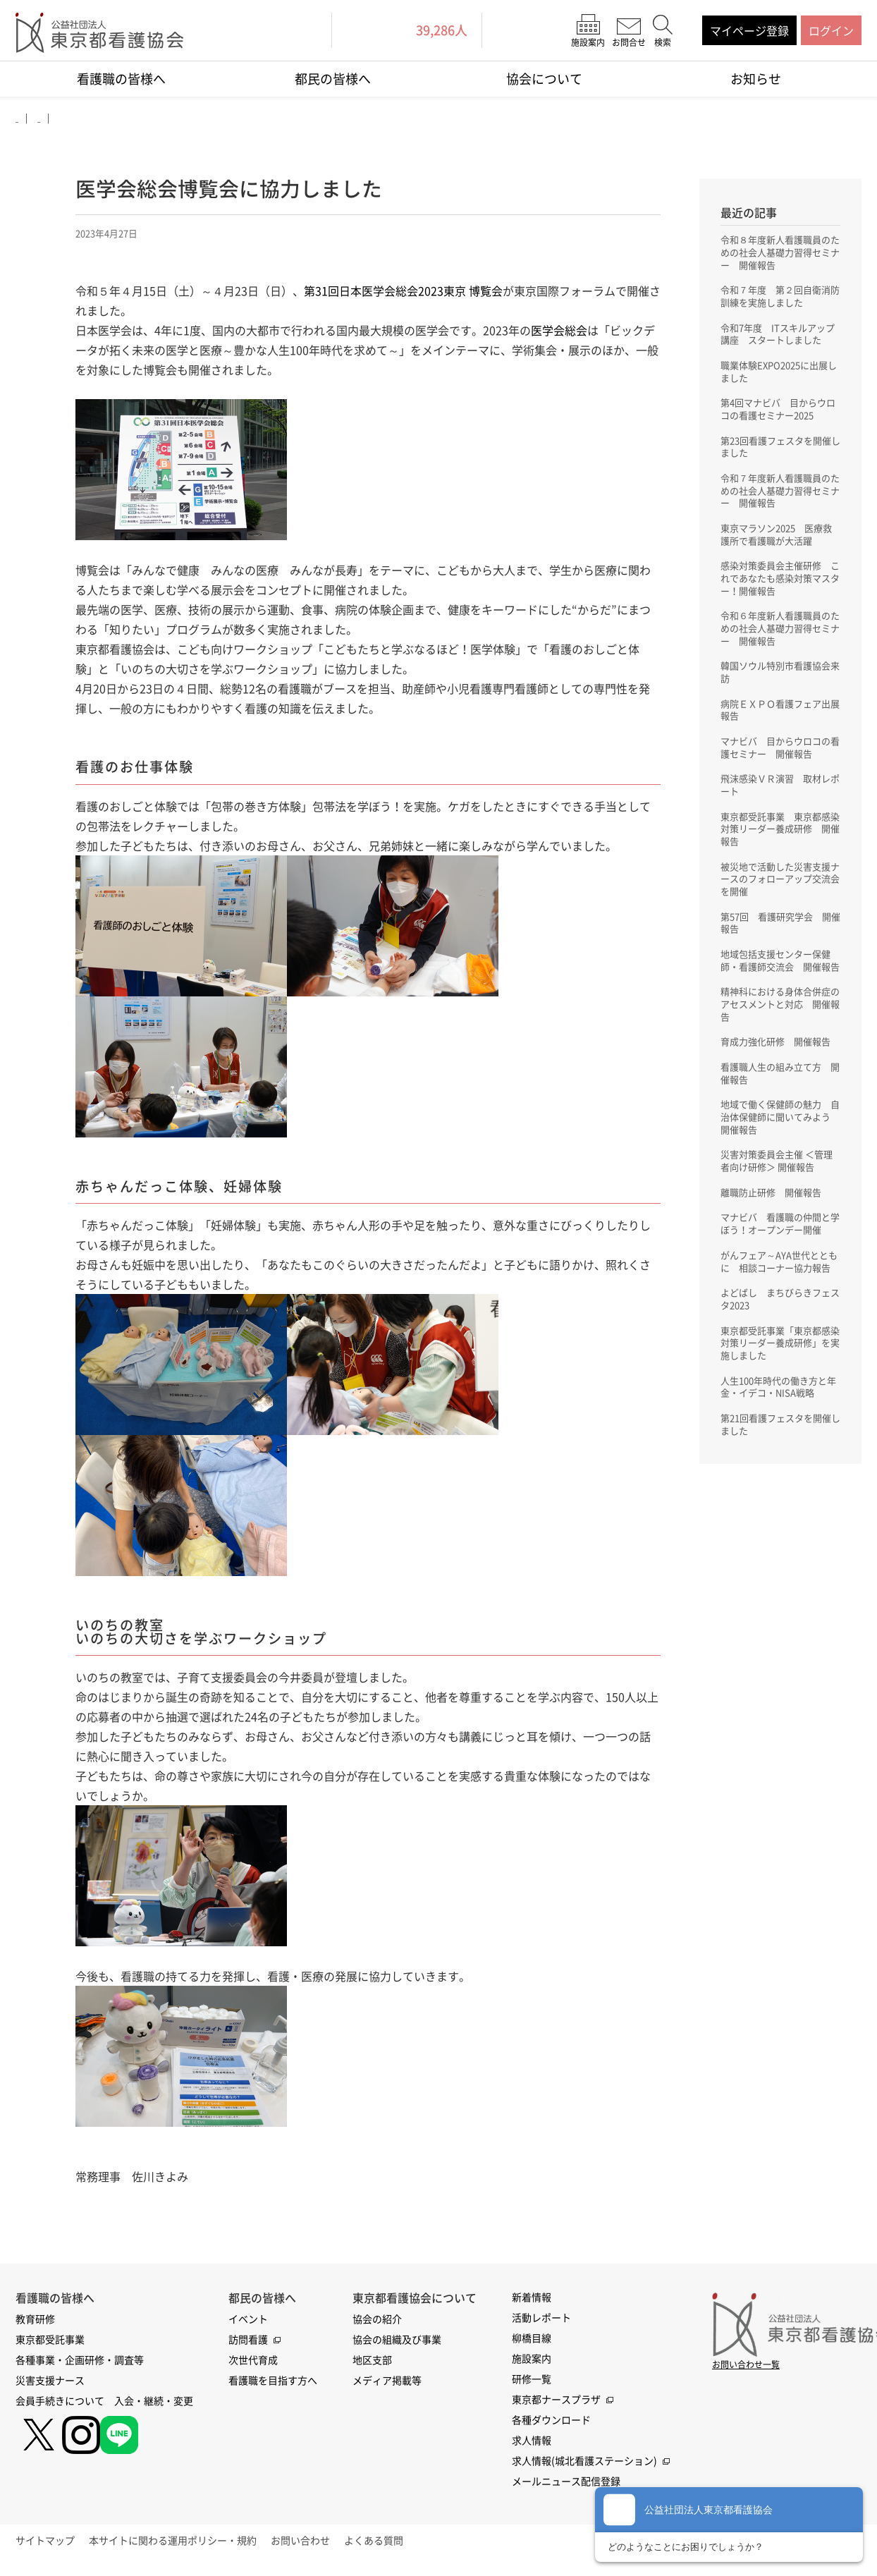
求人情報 (531, 2446)
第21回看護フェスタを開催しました (780, 1464)
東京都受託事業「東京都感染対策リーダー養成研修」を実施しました (779, 1381)
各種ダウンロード (551, 2426)
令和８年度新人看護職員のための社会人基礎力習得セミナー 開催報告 (779, 251)
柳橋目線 (531, 2344)
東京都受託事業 (50, 2345)
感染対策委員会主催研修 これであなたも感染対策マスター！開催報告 (779, 582)
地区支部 (372, 2366)
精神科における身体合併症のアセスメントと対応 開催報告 (779, 1026)
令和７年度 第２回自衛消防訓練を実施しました (779, 296)
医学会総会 (559, 334)
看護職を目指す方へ (272, 2386)
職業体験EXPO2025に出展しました (778, 372)
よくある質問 (421, 2546)
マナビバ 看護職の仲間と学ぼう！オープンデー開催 (779, 1248)
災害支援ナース (50, 2386)
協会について (544, 78)
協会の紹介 (377, 2325)
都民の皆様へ (333, 78)
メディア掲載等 (387, 2386)
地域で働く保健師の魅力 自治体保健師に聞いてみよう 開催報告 (779, 1140)
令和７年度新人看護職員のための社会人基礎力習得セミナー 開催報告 (779, 493)
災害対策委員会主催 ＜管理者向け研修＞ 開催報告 (775, 1184)
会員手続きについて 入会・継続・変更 (104, 2407)
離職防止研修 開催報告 (774, 1216)
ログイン (831, 30)
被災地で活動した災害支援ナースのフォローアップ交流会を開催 (779, 886)
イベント (248, 2325)
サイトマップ (57, 2546)
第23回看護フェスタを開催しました (780, 448)
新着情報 (531, 2303)
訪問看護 (248, 2345)
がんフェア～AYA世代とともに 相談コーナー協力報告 (779, 1292)
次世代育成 (253, 2366)
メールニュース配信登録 (566, 2487)
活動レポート (541, 2323)
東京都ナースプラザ (556, 2405)
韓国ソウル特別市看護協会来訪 (779, 677)
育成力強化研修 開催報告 (779, 1064)
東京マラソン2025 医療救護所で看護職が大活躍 (776, 537)
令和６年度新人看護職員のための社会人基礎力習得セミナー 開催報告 (779, 632)
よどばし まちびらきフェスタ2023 (779, 1337)
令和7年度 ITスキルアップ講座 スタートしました (779, 334)
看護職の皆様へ (121, 78)
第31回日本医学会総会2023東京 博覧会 (403, 294)
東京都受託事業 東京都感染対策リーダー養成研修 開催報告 (779, 835)
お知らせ (755, 78)
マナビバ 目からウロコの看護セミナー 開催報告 (779, 753)
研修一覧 (531, 2385)
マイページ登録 (749, 30)
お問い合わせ (336, 2546)
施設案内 (531, 2364)
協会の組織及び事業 (396, 2345)
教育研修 (35, 2325)
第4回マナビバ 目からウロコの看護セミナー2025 (777, 410)
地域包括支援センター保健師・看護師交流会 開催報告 (779, 975)
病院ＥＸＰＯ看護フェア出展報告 (779, 715)
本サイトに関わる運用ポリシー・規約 (197, 2546)
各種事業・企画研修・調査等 (80, 2366)
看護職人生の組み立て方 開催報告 (779, 1095)
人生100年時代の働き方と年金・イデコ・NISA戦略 (778, 1425)
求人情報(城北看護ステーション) (584, 2467)
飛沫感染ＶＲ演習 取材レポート (779, 791)
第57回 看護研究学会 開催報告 (780, 930)
